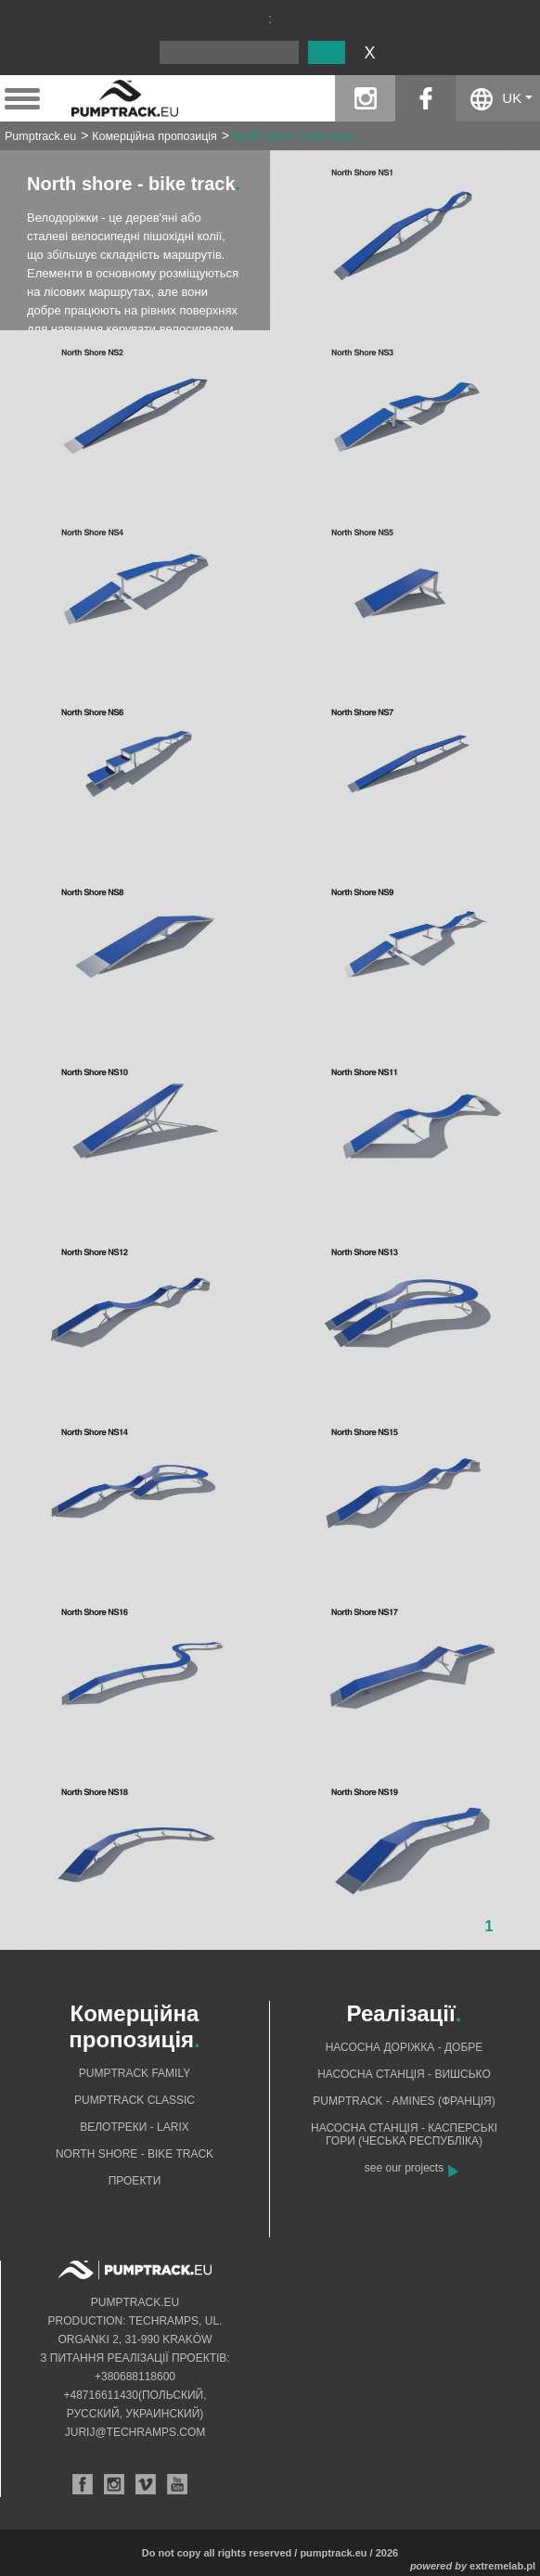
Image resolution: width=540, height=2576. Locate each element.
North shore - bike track (293, 136)
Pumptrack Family (134, 2073)
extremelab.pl (502, 2565)
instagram (365, 98)
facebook (425, 98)
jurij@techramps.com (135, 2432)
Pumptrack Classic (134, 2100)
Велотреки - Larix (134, 2127)
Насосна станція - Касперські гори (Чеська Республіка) (404, 2134)
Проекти (135, 2180)
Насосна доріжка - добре (404, 2047)
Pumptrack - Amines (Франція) (404, 2101)
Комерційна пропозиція (154, 136)
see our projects (404, 2167)
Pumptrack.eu (40, 136)
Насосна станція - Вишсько (404, 2074)
